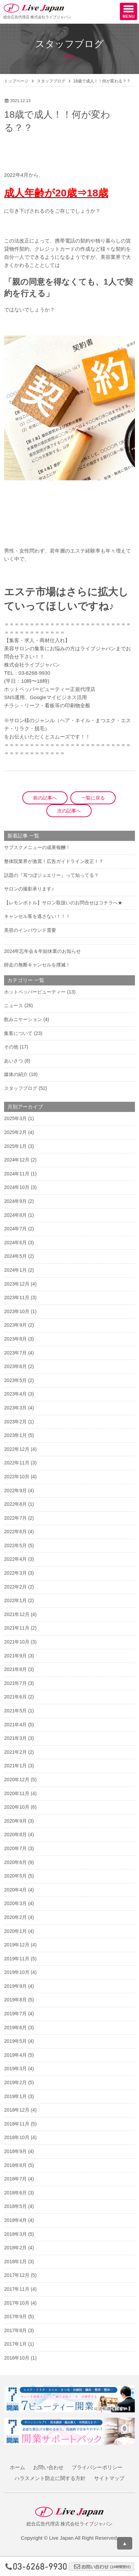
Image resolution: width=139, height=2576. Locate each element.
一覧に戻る (93, 798)
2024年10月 (16, 1187)
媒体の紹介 (16, 1074)
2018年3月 (15, 2234)
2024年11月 (16, 1173)
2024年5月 (15, 1256)
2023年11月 (16, 1297)
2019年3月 (15, 2068)
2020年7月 (15, 1848)
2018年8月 (15, 2165)
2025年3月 (15, 1118)
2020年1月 (15, 1931)
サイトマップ (109, 2478)
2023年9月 (15, 1325)
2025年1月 (15, 1146)
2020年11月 (16, 1793)
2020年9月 (15, 1821)
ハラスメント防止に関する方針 (50, 2478)
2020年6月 (15, 1862)
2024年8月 (15, 1215)
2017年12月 (16, 2275)
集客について (18, 1033)
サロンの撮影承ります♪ (29, 888)
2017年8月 (15, 2330)
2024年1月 (15, 1270)
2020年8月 (15, 1834)
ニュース (13, 1005)
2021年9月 (15, 1655)
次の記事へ (69, 810)
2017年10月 (16, 2303)
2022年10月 (16, 1476)
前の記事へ (45, 798)
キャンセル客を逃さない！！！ (37, 916)
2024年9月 (15, 1201)
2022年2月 (15, 1587)
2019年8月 (15, 1999)
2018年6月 (15, 2192)
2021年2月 (15, 1752)
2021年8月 (15, 1669)
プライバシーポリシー (97, 2467)
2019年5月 (15, 2041)
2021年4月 (15, 1724)
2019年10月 (16, 1972)
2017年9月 (15, 2316)
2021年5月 (15, 1710)
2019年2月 (15, 2082)
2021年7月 (15, 1683)
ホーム (17, 2467)
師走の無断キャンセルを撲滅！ (37, 964)
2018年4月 (15, 2220)
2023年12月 (16, 1284)
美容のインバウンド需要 (30, 930)
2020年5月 (15, 1876)
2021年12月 (16, 1614)
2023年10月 (16, 1311)
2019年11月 (16, 1958)
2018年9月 (15, 2151)
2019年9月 (15, 1986)
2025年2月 (15, 1132)
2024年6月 (15, 1242)
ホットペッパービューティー (35, 992)
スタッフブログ (51, 81)
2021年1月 (15, 1765)
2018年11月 (16, 2124)
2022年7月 (15, 1518)
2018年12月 (16, 2110)
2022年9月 (15, 1490)
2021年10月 (16, 1642)
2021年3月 (15, 1738)
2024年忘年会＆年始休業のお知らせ (42, 951)
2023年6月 (15, 1366)
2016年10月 (16, 2358)
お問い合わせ (48, 2467)
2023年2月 (15, 1421)
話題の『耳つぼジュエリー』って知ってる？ (51, 875)
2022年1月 (15, 1600)
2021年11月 (16, 1628)
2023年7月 (15, 1353)
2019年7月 (15, 2013)
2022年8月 (15, 1504)
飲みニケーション (23, 1019)
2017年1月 (15, 2344)
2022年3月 (15, 1573)
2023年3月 (15, 1407)
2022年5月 (15, 1545)
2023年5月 (15, 1380)
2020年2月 (15, 1917)
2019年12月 (16, 1944)
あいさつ (13, 1060)
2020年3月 (15, 1903)
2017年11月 (16, 2289)
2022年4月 (15, 1559)
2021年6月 (15, 1696)
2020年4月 (15, 1889)
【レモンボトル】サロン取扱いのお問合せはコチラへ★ (63, 902)
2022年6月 (15, 1531)
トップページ (16, 81)
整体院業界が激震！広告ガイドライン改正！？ (53, 861)
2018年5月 (15, 2206)
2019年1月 (15, 2096)
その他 (11, 1047)
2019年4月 (15, 2055)
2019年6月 (15, 2027)
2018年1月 (15, 2261)
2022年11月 (16, 1462)
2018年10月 (16, 2137)
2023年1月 (15, 1435)
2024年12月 (16, 1159)
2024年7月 (15, 1228)
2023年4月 (15, 1394)
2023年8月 (15, 1339)
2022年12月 (16, 1449)
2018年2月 (15, 2247)
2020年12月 (16, 1779)
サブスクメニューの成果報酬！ (37, 847)
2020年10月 (16, 1807)
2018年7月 (15, 2178)
